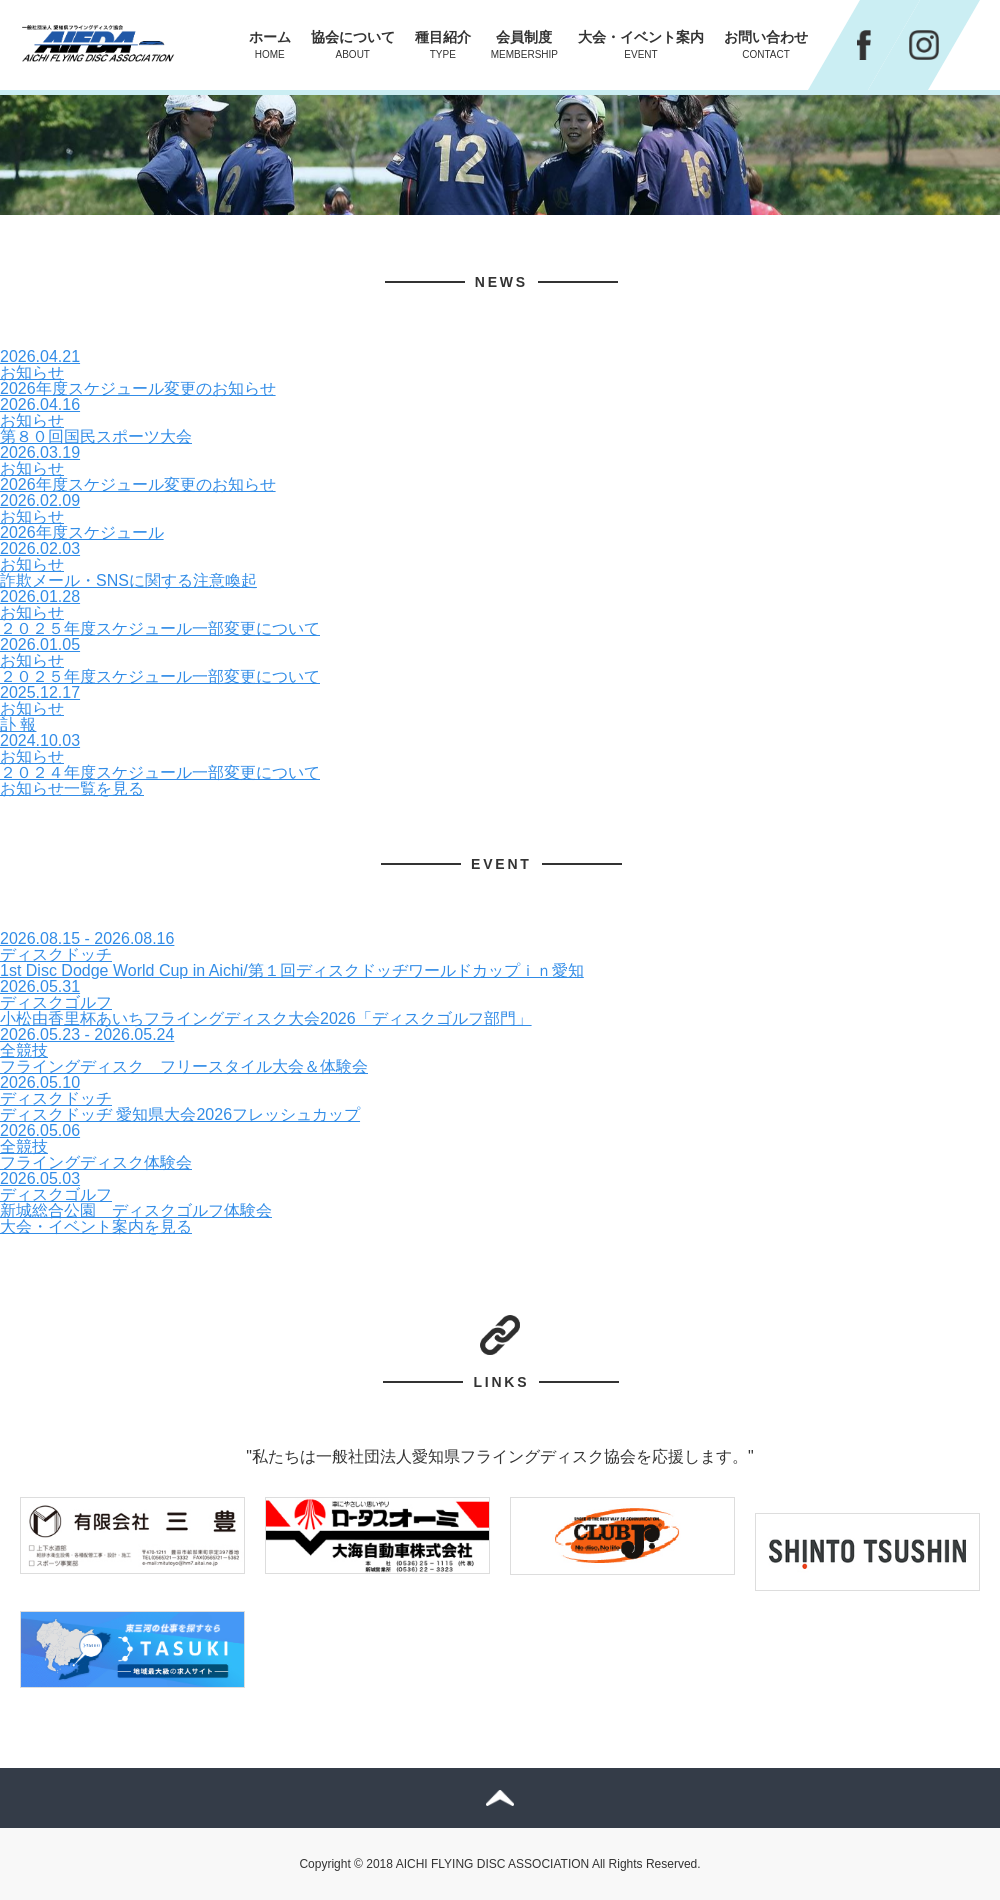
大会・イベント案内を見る (96, 1226)
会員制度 (524, 44)
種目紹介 (443, 44)
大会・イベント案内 (641, 44)
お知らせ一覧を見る (72, 788)
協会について (353, 44)
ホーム (270, 44)
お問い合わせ (766, 44)
